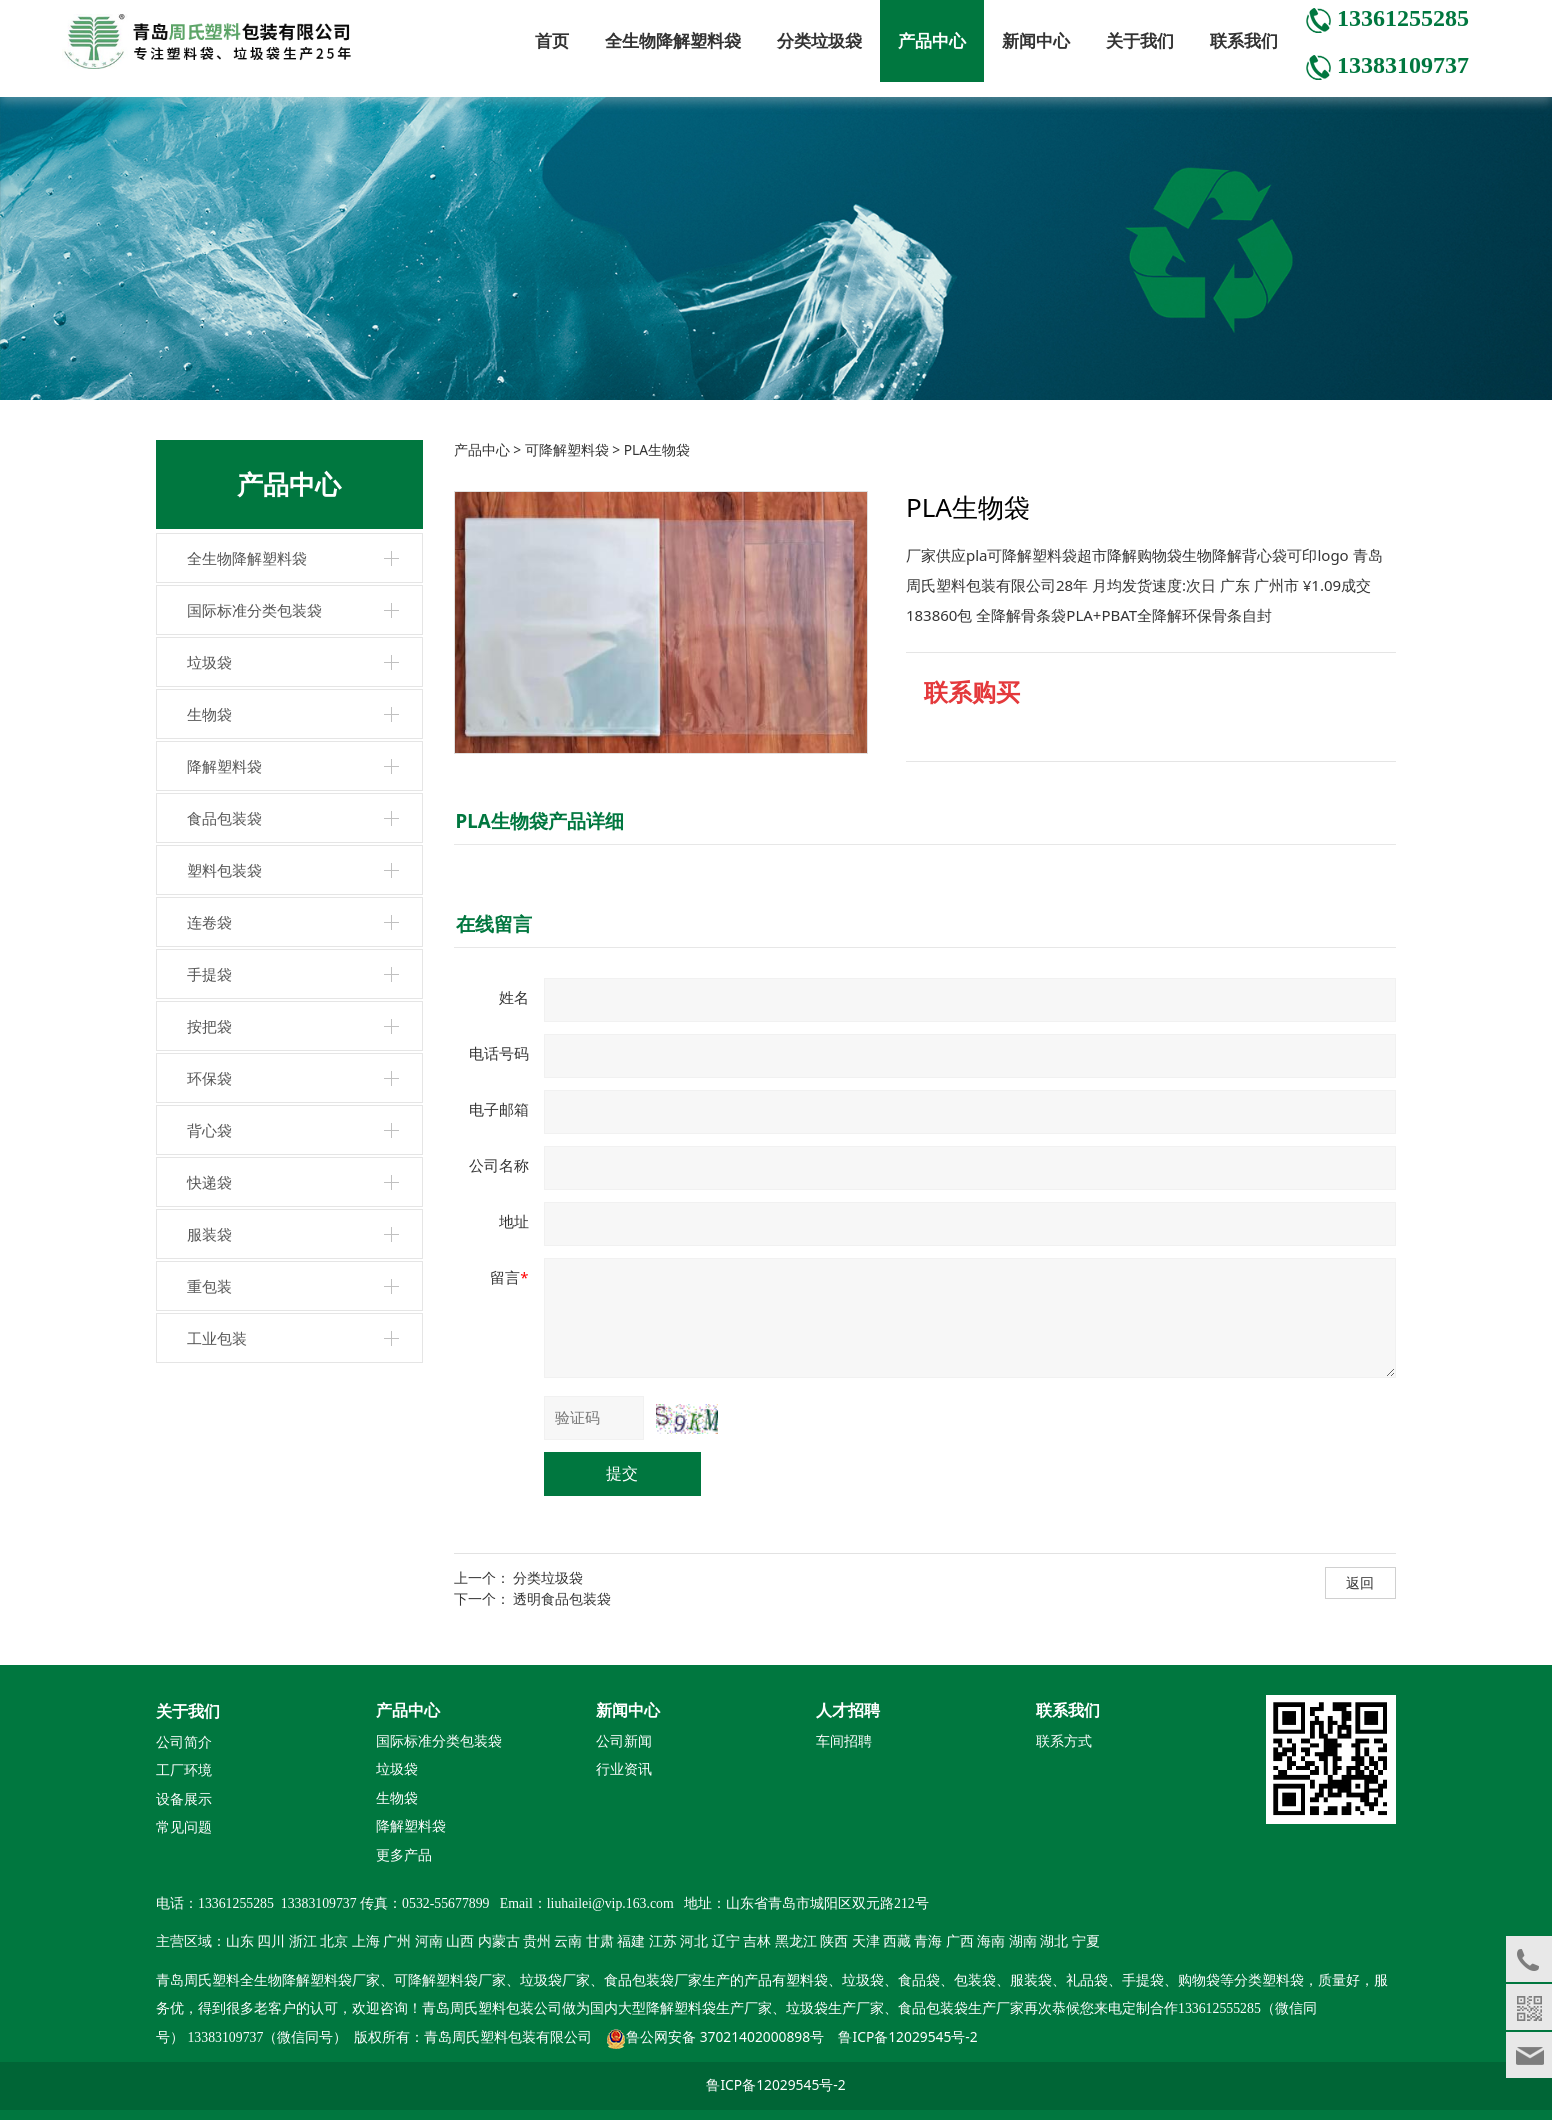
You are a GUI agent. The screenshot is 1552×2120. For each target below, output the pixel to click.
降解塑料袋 (224, 766)
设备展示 (184, 1799)
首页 (552, 40)
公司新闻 (624, 1741)
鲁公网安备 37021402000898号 (725, 2036)
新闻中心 (1036, 40)
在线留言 (494, 923)
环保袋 (209, 1078)
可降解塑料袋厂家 (450, 1980)
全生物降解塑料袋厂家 (310, 1980)
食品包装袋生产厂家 (961, 2008)
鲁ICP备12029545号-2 (907, 2036)
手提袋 (209, 974)
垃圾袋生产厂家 (835, 2008)
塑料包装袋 (224, 870)
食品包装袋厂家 (653, 1980)
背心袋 (209, 1130)
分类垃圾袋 (819, 40)
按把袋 (209, 1026)
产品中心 (932, 40)
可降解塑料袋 (567, 449)
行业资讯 (624, 1769)
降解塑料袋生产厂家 (709, 2008)
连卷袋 (209, 922)
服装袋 (209, 1234)
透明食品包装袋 (562, 1598)
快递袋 (209, 1182)
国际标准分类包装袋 (254, 610)
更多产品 (404, 1854)
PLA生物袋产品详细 (540, 820)
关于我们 (1140, 40)
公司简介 (184, 1742)
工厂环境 (184, 1770)
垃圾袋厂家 (555, 1980)
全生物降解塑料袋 (673, 40)
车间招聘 (844, 1741)
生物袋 (209, 714)
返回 (1360, 1582)
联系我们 (1244, 40)
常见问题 (184, 1827)
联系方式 (1064, 1741)
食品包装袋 (224, 818)
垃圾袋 (209, 662)
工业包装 (217, 1338)
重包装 (209, 1286)
